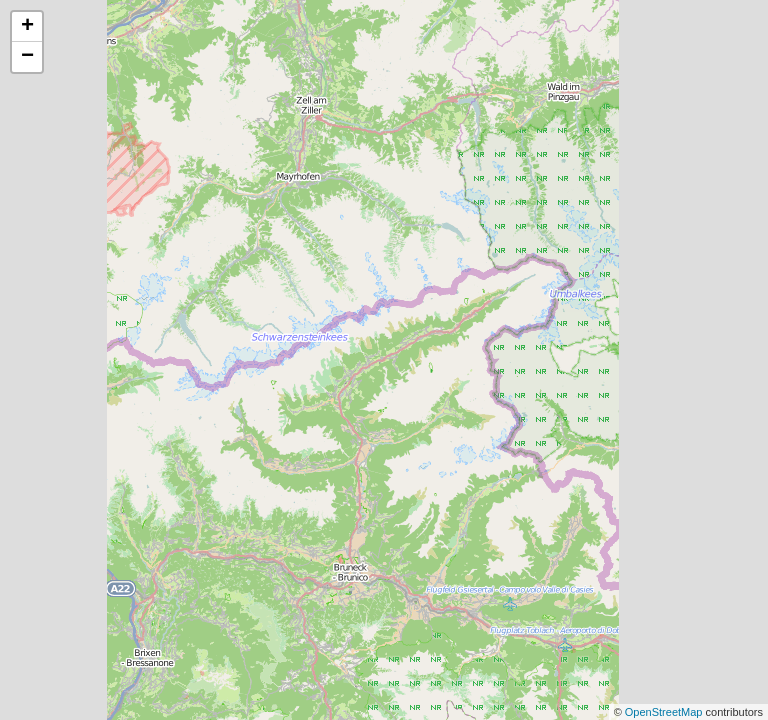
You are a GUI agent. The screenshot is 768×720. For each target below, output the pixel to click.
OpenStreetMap (665, 712)
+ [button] (27, 27)
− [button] (27, 57)
